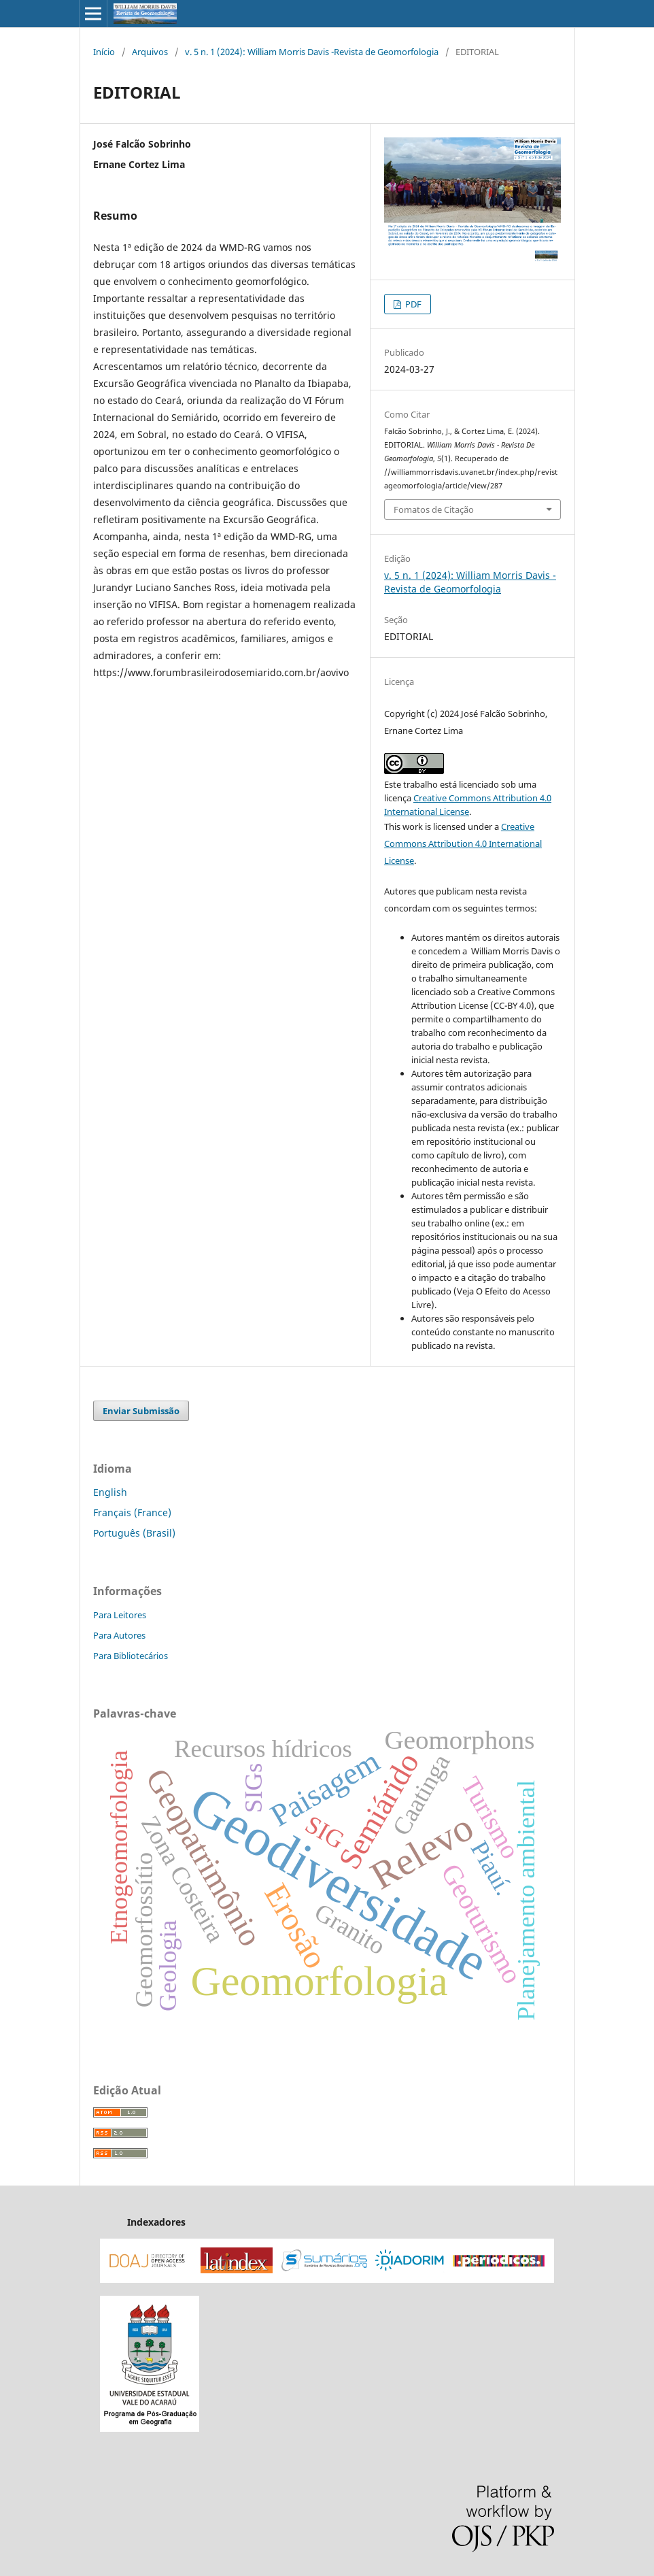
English (110, 1492)
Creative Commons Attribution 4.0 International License (463, 843)
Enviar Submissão (141, 1411)
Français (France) (132, 1512)
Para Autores (119, 1635)
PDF (412, 304)
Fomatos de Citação (434, 509)
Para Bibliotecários (130, 1656)
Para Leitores (119, 1615)
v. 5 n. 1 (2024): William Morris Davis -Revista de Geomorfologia (311, 52)
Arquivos (150, 52)
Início (104, 52)
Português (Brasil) (134, 1532)
